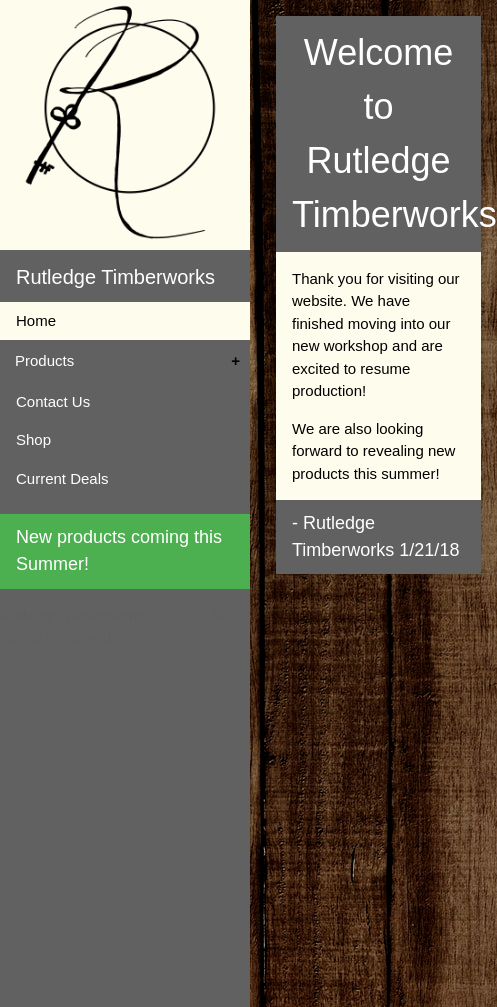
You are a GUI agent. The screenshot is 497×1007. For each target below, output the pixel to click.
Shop (33, 439)
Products (44, 360)
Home (36, 320)
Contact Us (53, 401)
